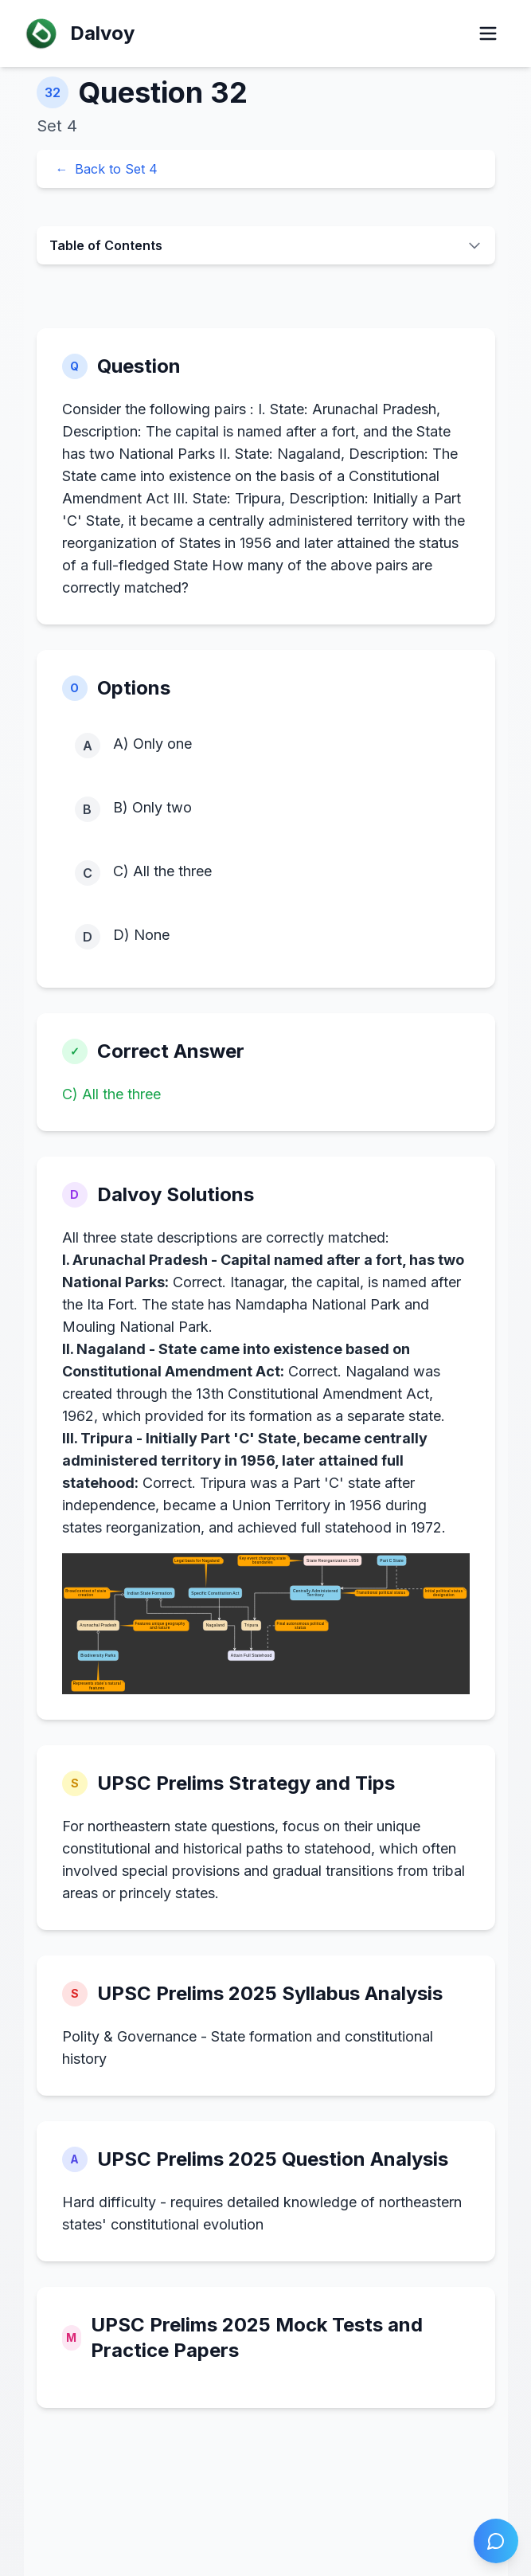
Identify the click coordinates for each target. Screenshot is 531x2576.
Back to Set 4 (107, 168)
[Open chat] (496, 2541)
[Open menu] (488, 33)
